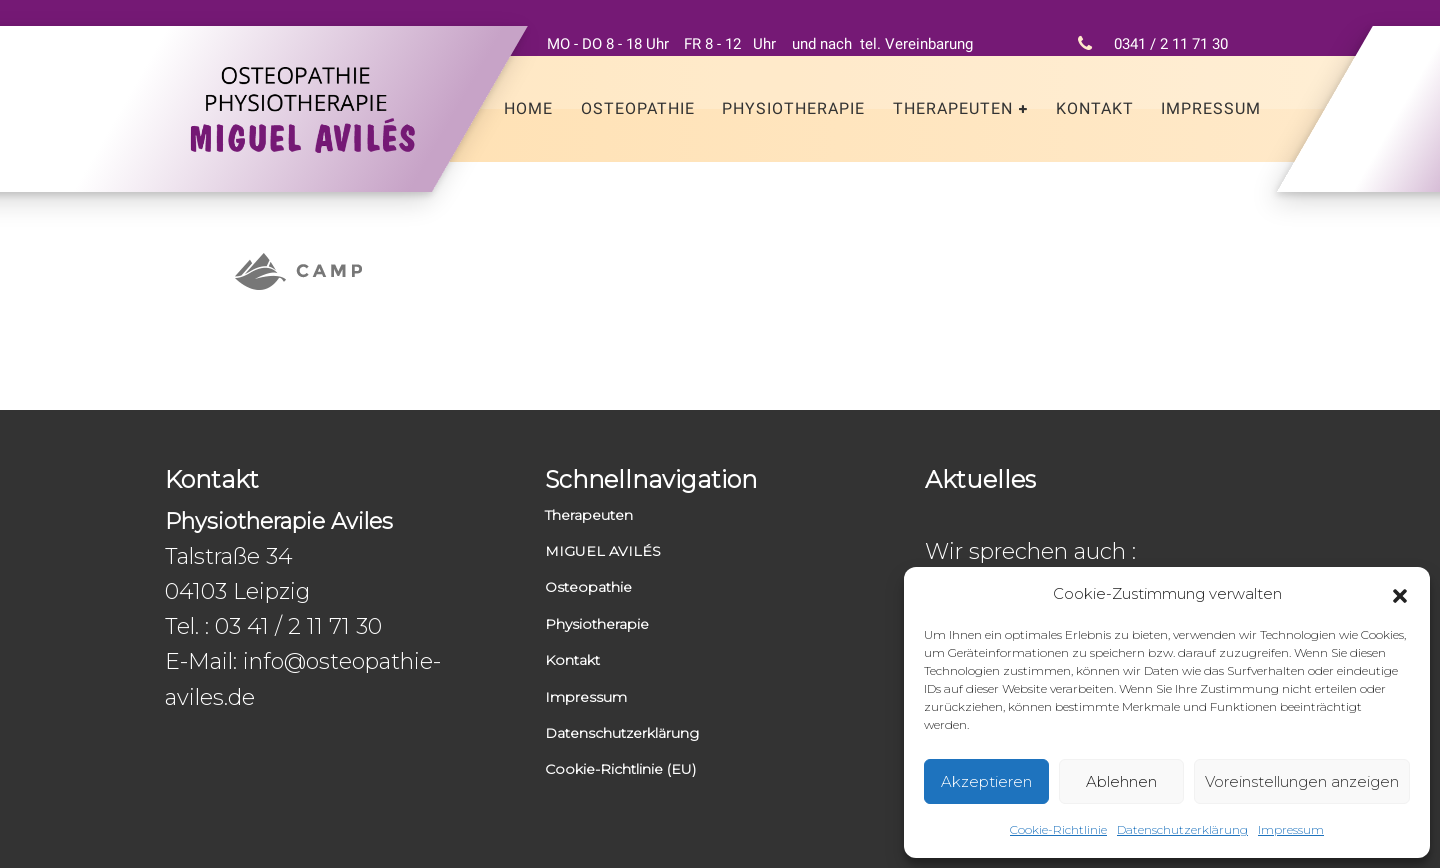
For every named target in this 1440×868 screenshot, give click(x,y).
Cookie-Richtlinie (1058, 829)
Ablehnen (1121, 781)
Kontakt (1095, 108)
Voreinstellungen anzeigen (1302, 781)
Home (528, 108)
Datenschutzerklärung (1182, 829)
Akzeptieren (986, 781)
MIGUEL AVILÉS (603, 551)
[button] (1400, 594)
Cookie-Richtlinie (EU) (620, 769)
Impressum (1291, 829)
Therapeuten (953, 108)
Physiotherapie (793, 108)
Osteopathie (638, 108)
